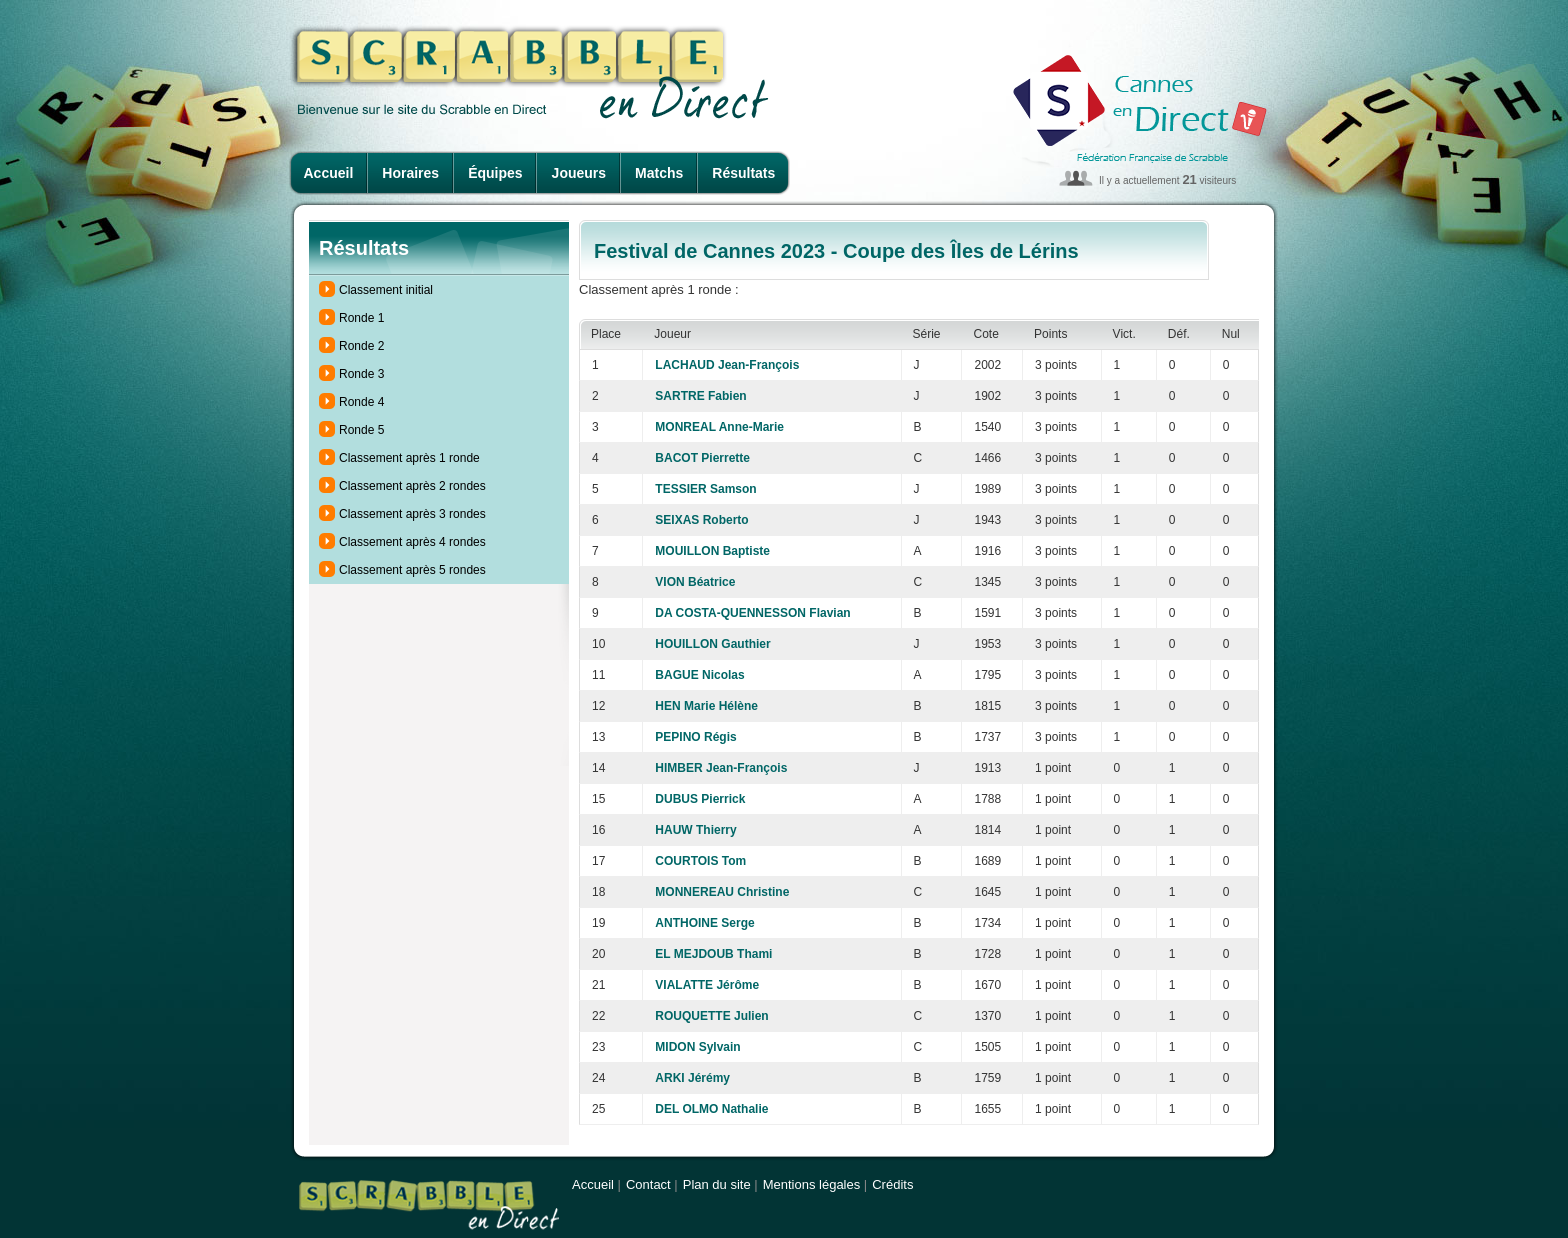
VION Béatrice (695, 582)
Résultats (743, 173)
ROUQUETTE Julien (711, 1016)
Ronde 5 (361, 430)
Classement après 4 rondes (412, 542)
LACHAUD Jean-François (727, 365)
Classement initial (386, 290)
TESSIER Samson (705, 489)
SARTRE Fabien (700, 396)
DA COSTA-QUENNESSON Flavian (752, 613)
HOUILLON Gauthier (712, 644)
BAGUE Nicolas (699, 675)
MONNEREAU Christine (722, 892)
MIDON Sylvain (697, 1047)
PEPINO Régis (695, 737)
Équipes (495, 173)
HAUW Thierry (695, 830)
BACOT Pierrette (702, 458)
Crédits (892, 1184)
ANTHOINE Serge (704, 923)
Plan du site (717, 1184)
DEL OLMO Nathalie (711, 1109)
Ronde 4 (361, 402)
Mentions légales (812, 1184)
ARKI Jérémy (692, 1078)
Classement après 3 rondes (412, 514)
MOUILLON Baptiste (712, 551)
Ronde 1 (361, 318)
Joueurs (579, 173)
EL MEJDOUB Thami (713, 954)
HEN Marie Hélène (706, 706)
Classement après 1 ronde (409, 458)
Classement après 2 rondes (412, 486)
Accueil (329, 173)
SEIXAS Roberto (701, 520)
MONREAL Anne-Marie (719, 427)
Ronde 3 (361, 374)
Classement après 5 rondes (412, 570)
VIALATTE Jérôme (707, 985)
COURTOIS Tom (700, 861)
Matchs (659, 173)
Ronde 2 (361, 346)
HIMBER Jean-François (721, 768)
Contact (648, 1184)
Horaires (410, 173)
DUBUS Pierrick (700, 799)
